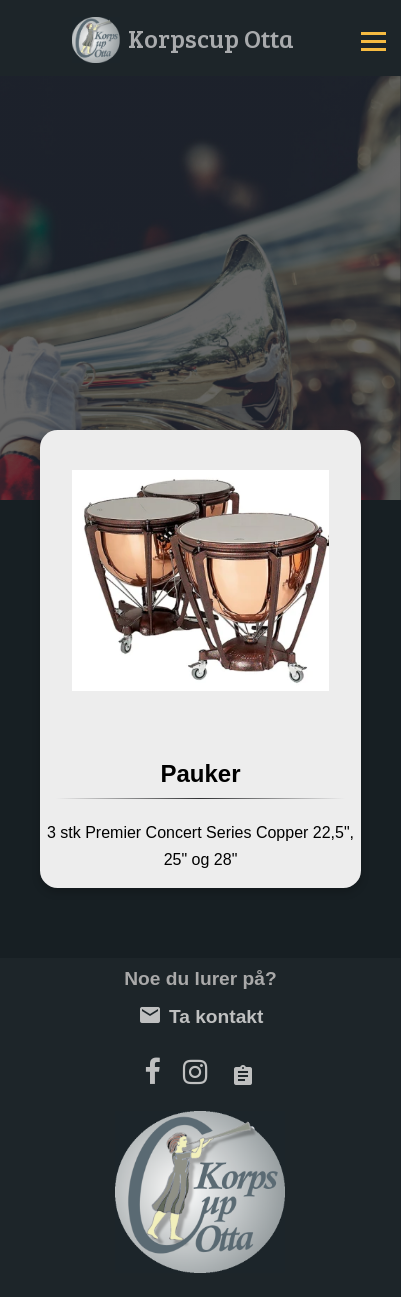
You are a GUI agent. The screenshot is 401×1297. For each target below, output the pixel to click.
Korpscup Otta (211, 37)
